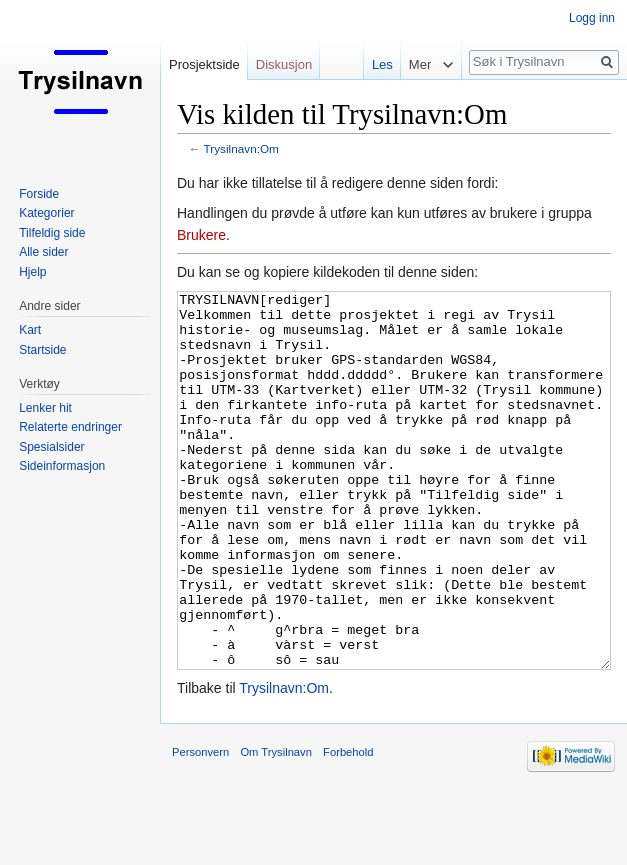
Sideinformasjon (62, 466)
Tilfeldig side (52, 233)
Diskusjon (284, 64)
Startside (42, 350)
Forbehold (348, 827)
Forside (39, 194)
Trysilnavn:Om (241, 148)
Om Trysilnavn (276, 827)
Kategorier (46, 213)
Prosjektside (204, 64)
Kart (30, 330)
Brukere (201, 235)
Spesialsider (51, 447)
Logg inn (592, 18)
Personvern (200, 827)
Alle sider (43, 252)
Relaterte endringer (70, 427)
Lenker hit (45, 408)
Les (377, 64)
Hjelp (32, 272)
